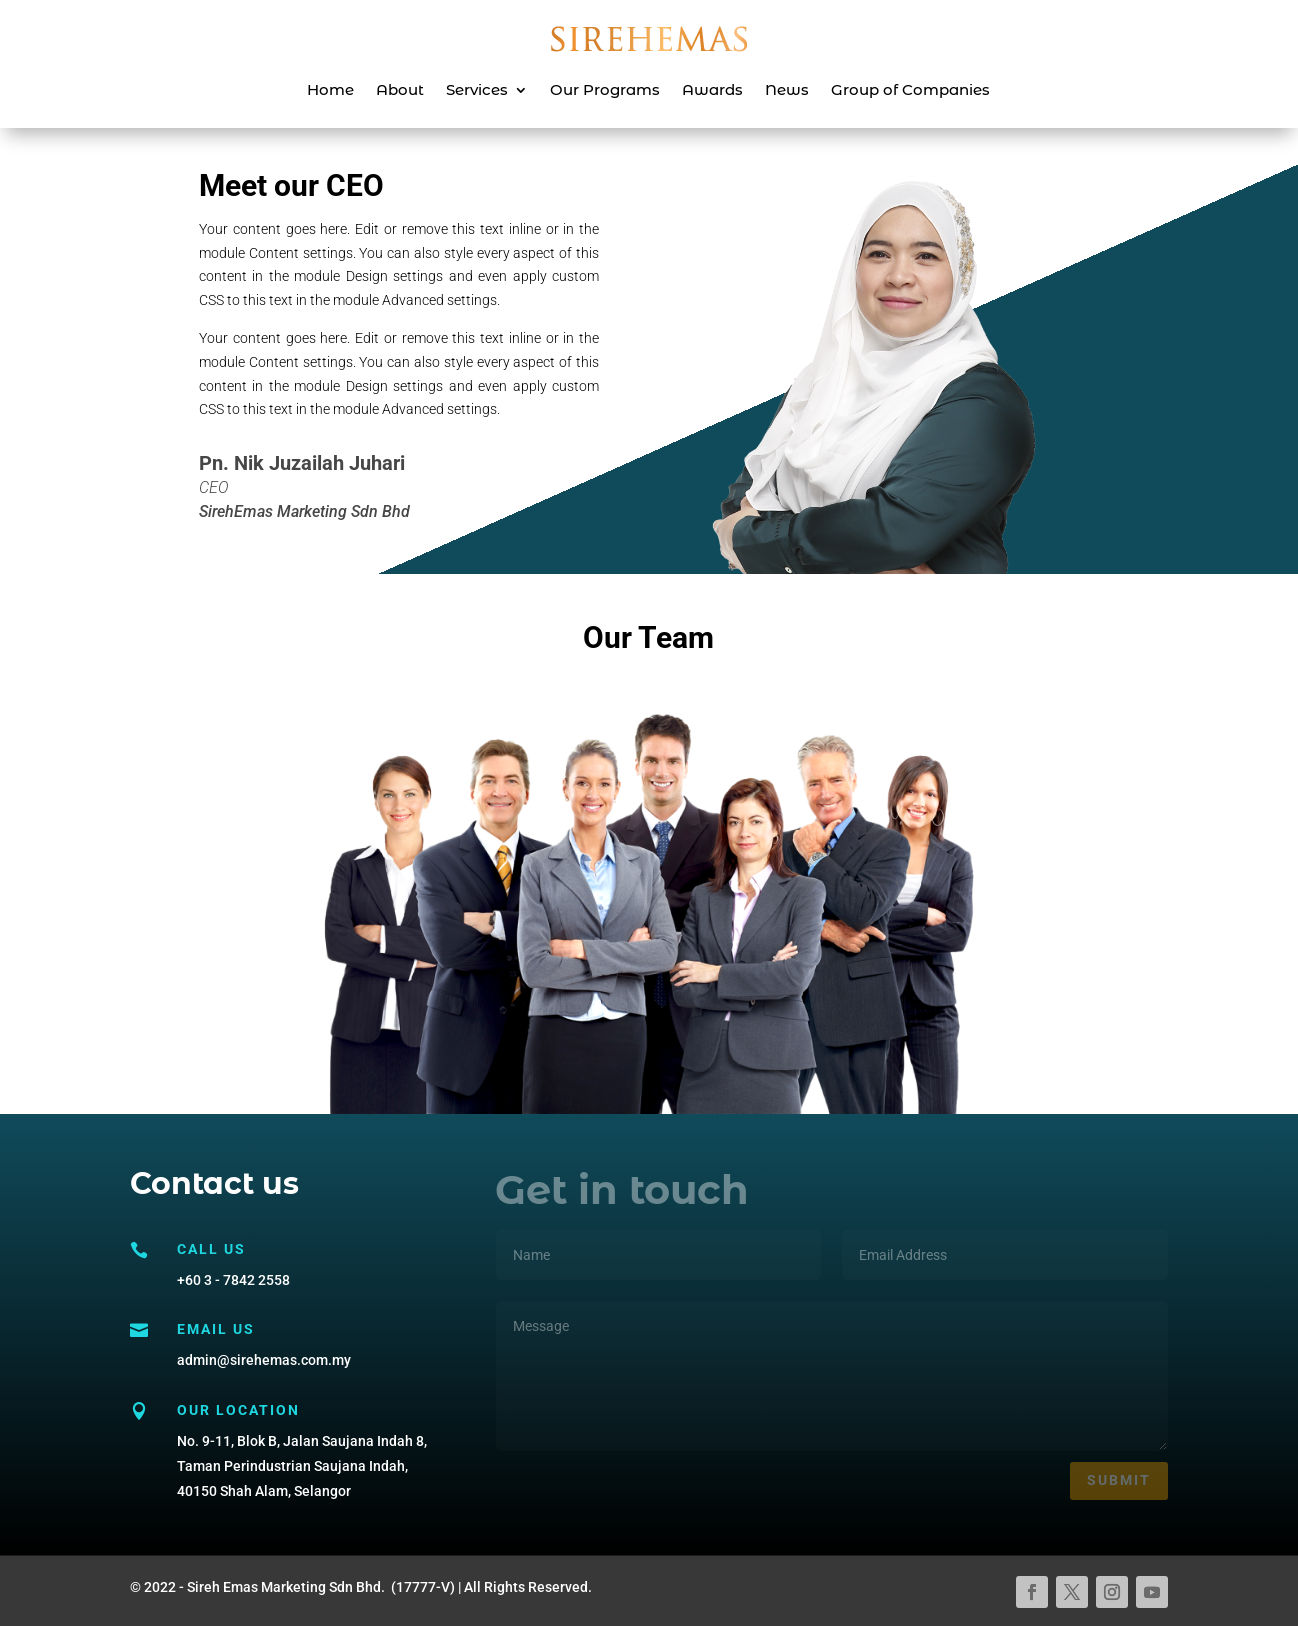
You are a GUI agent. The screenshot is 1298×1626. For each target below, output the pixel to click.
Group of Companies (910, 89)
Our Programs (605, 89)
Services (477, 89)
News (787, 89)
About (400, 89)
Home (330, 89)
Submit (1119, 1480)
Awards (712, 89)
